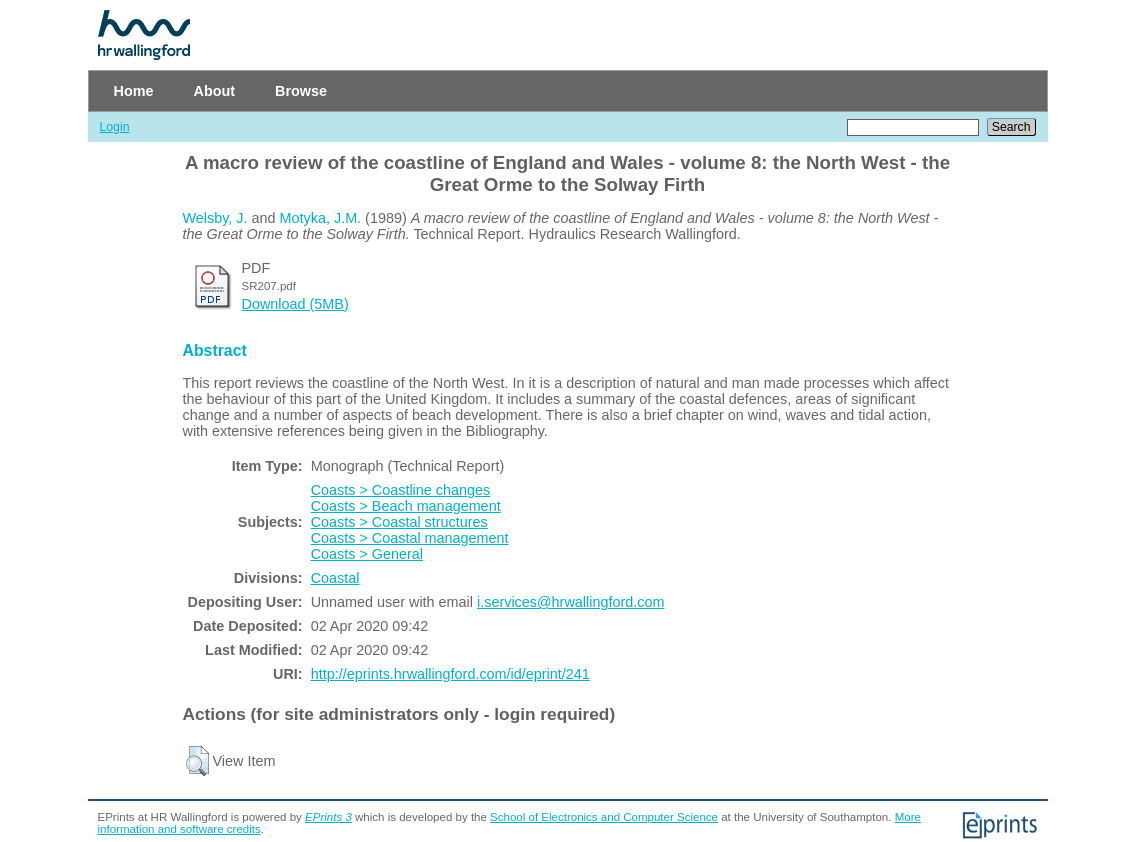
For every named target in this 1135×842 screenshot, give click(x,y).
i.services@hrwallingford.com (570, 602)
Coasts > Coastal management (410, 538)
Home (134, 91)
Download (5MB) (295, 304)
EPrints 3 (328, 817)
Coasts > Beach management (406, 506)
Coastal (335, 578)
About (214, 91)
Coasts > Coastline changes (401, 490)
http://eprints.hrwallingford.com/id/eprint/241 (450, 674)
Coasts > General (367, 554)
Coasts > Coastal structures (399, 522)
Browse (301, 91)
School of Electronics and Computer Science (604, 817)
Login (115, 127)
